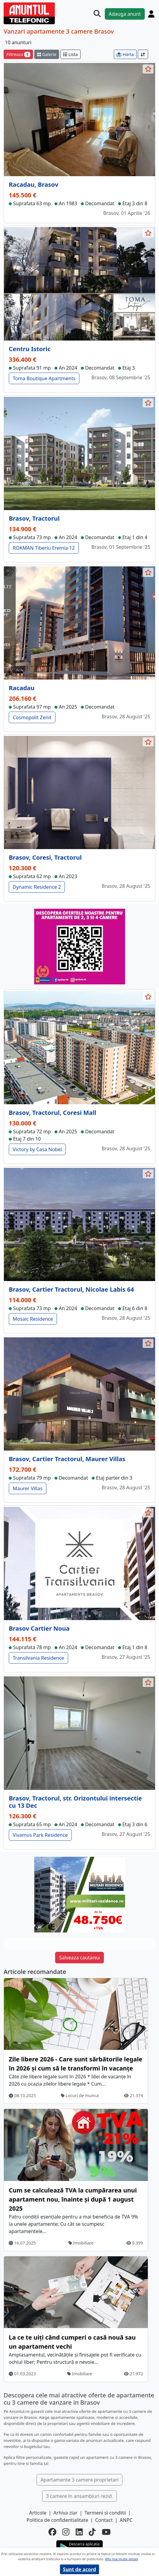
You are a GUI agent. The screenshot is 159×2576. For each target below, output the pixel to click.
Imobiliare (81, 2243)
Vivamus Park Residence (40, 1835)
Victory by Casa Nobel (37, 1149)
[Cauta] (97, 14)
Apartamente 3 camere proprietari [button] (80, 2479)
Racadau (22, 688)
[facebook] (52, 2532)
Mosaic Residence (33, 1319)
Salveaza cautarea (79, 1957)
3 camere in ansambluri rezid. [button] (79, 2496)
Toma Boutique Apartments (44, 378)
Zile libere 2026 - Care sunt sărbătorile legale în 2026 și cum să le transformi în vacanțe (75, 2063)
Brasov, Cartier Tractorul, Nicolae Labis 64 (71, 1289)
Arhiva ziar (66, 2512)
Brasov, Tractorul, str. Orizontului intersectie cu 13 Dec (75, 1802)
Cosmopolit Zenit (32, 717)
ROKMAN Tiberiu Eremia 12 (44, 548)
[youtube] (106, 2532)
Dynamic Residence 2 (37, 887)
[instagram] (65, 2532)
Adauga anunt (125, 14)
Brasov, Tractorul (34, 518)
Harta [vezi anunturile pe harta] (125, 54)
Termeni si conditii (105, 2512)
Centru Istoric (30, 349)
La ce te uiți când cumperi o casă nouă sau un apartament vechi (72, 2341)
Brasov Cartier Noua (39, 1628)
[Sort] (143, 54)
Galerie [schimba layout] (46, 54)
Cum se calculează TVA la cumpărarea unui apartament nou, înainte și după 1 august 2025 (73, 2199)
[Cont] (151, 14)
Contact (104, 2520)
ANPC (126, 2520)
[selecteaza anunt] (148, 69)
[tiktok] (92, 2532)
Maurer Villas (27, 1488)
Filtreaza (18, 54)
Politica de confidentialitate (57, 2520)
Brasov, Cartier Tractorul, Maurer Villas (67, 1459)
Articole (37, 2512)
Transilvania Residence (38, 1658)
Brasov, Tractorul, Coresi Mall (52, 1112)
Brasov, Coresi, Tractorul (45, 857)
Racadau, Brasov (33, 184)
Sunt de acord (79, 2569)
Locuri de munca (80, 2095)
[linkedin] (79, 2532)
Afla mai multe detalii (121, 2559)
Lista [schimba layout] (70, 54)
